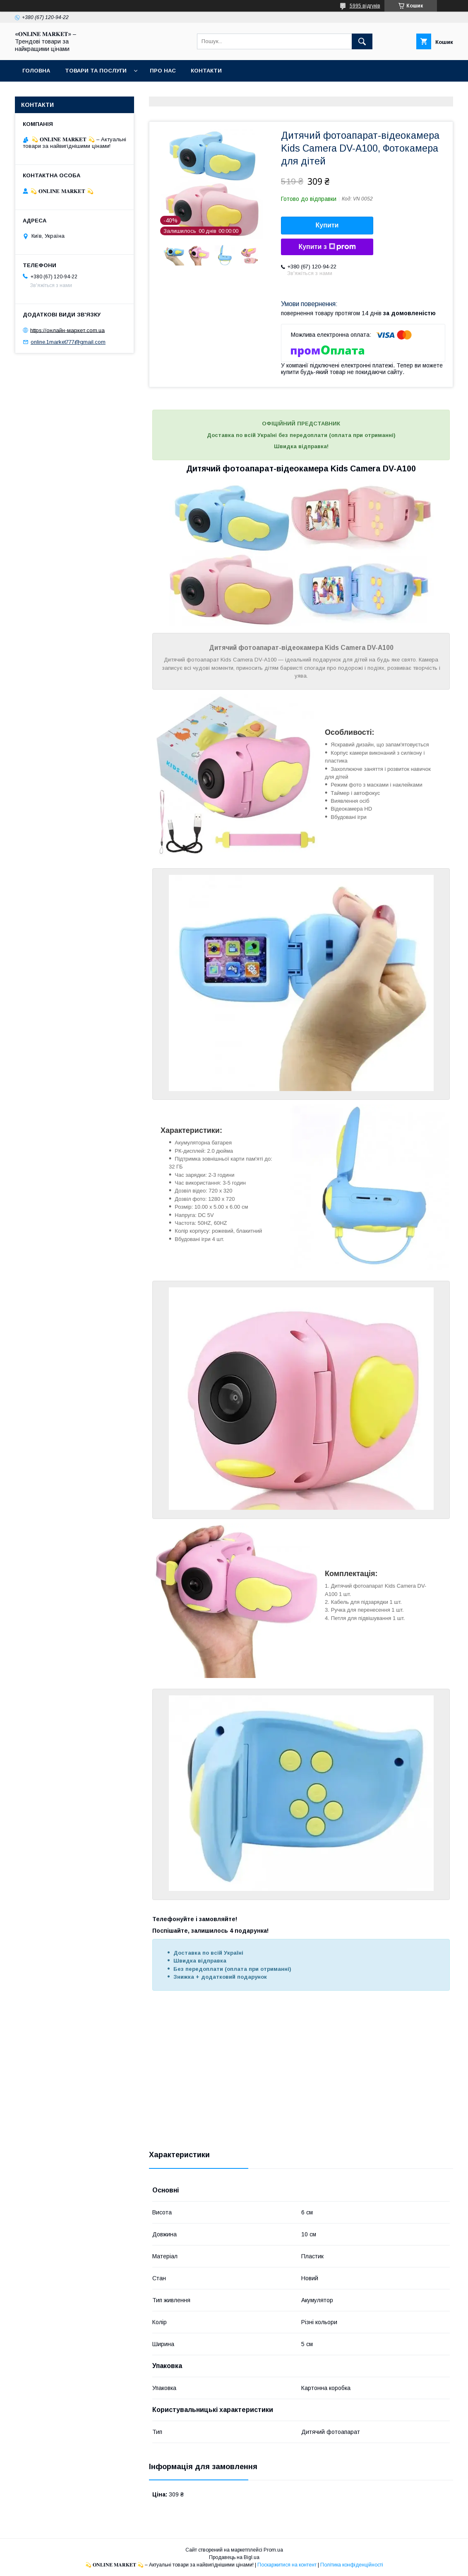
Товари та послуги (96, 71)
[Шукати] (362, 41)
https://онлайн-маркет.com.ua (67, 330)
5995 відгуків (365, 6)
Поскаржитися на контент (287, 2565)
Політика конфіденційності (351, 2565)
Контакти (206, 71)
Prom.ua (273, 2550)
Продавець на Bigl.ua (234, 2557)
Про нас (163, 71)
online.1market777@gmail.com (68, 342)
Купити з (326, 247)
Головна (36, 71)
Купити (327, 225)
